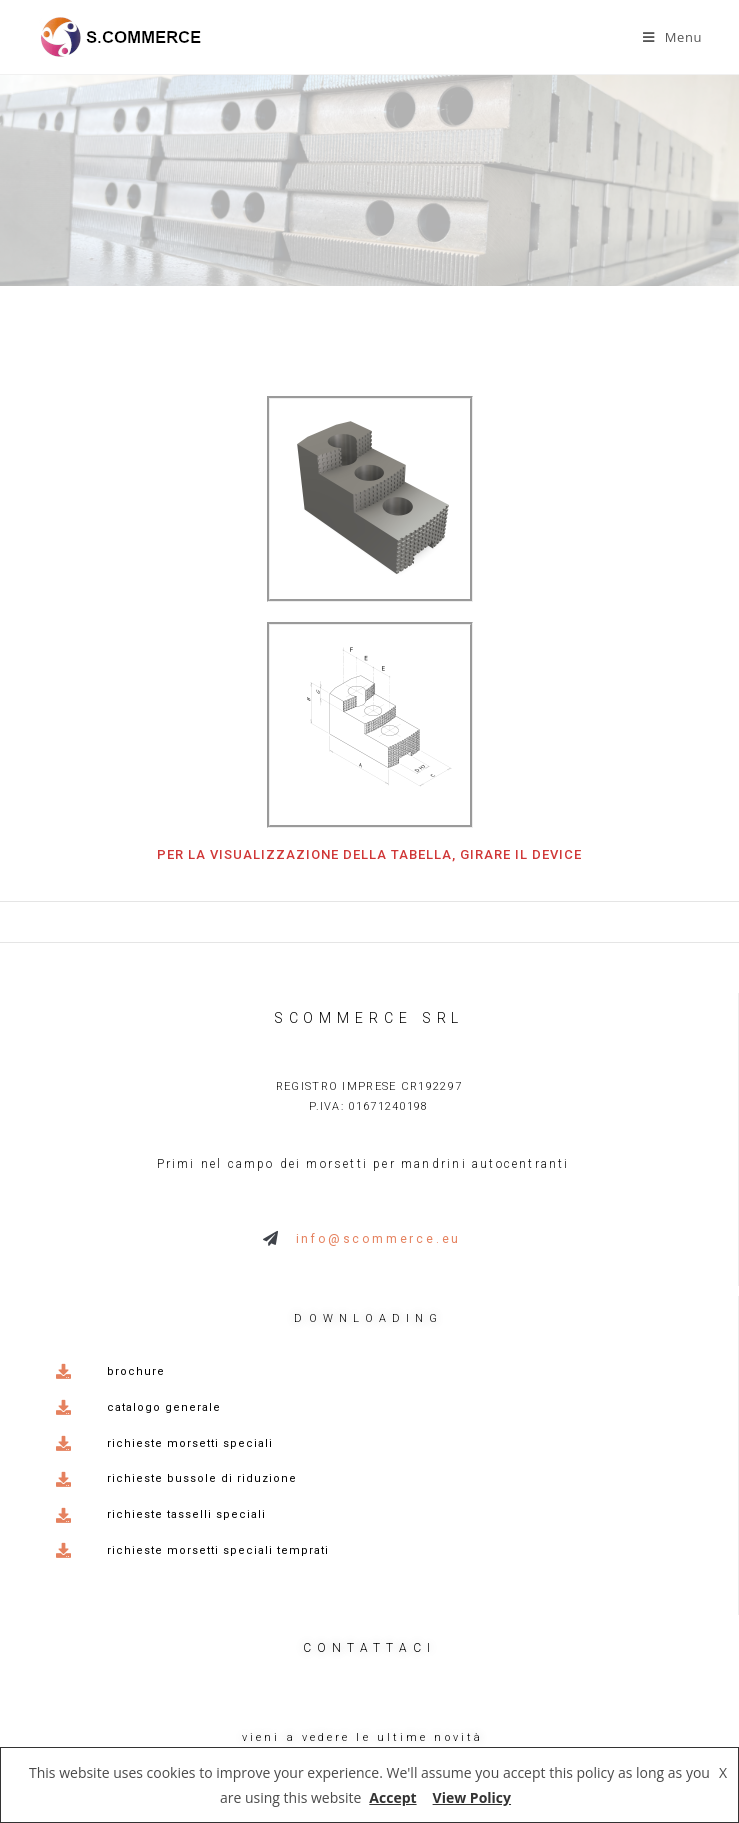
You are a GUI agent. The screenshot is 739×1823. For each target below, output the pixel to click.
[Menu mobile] (672, 37)
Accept (392, 1797)
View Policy (472, 1797)
